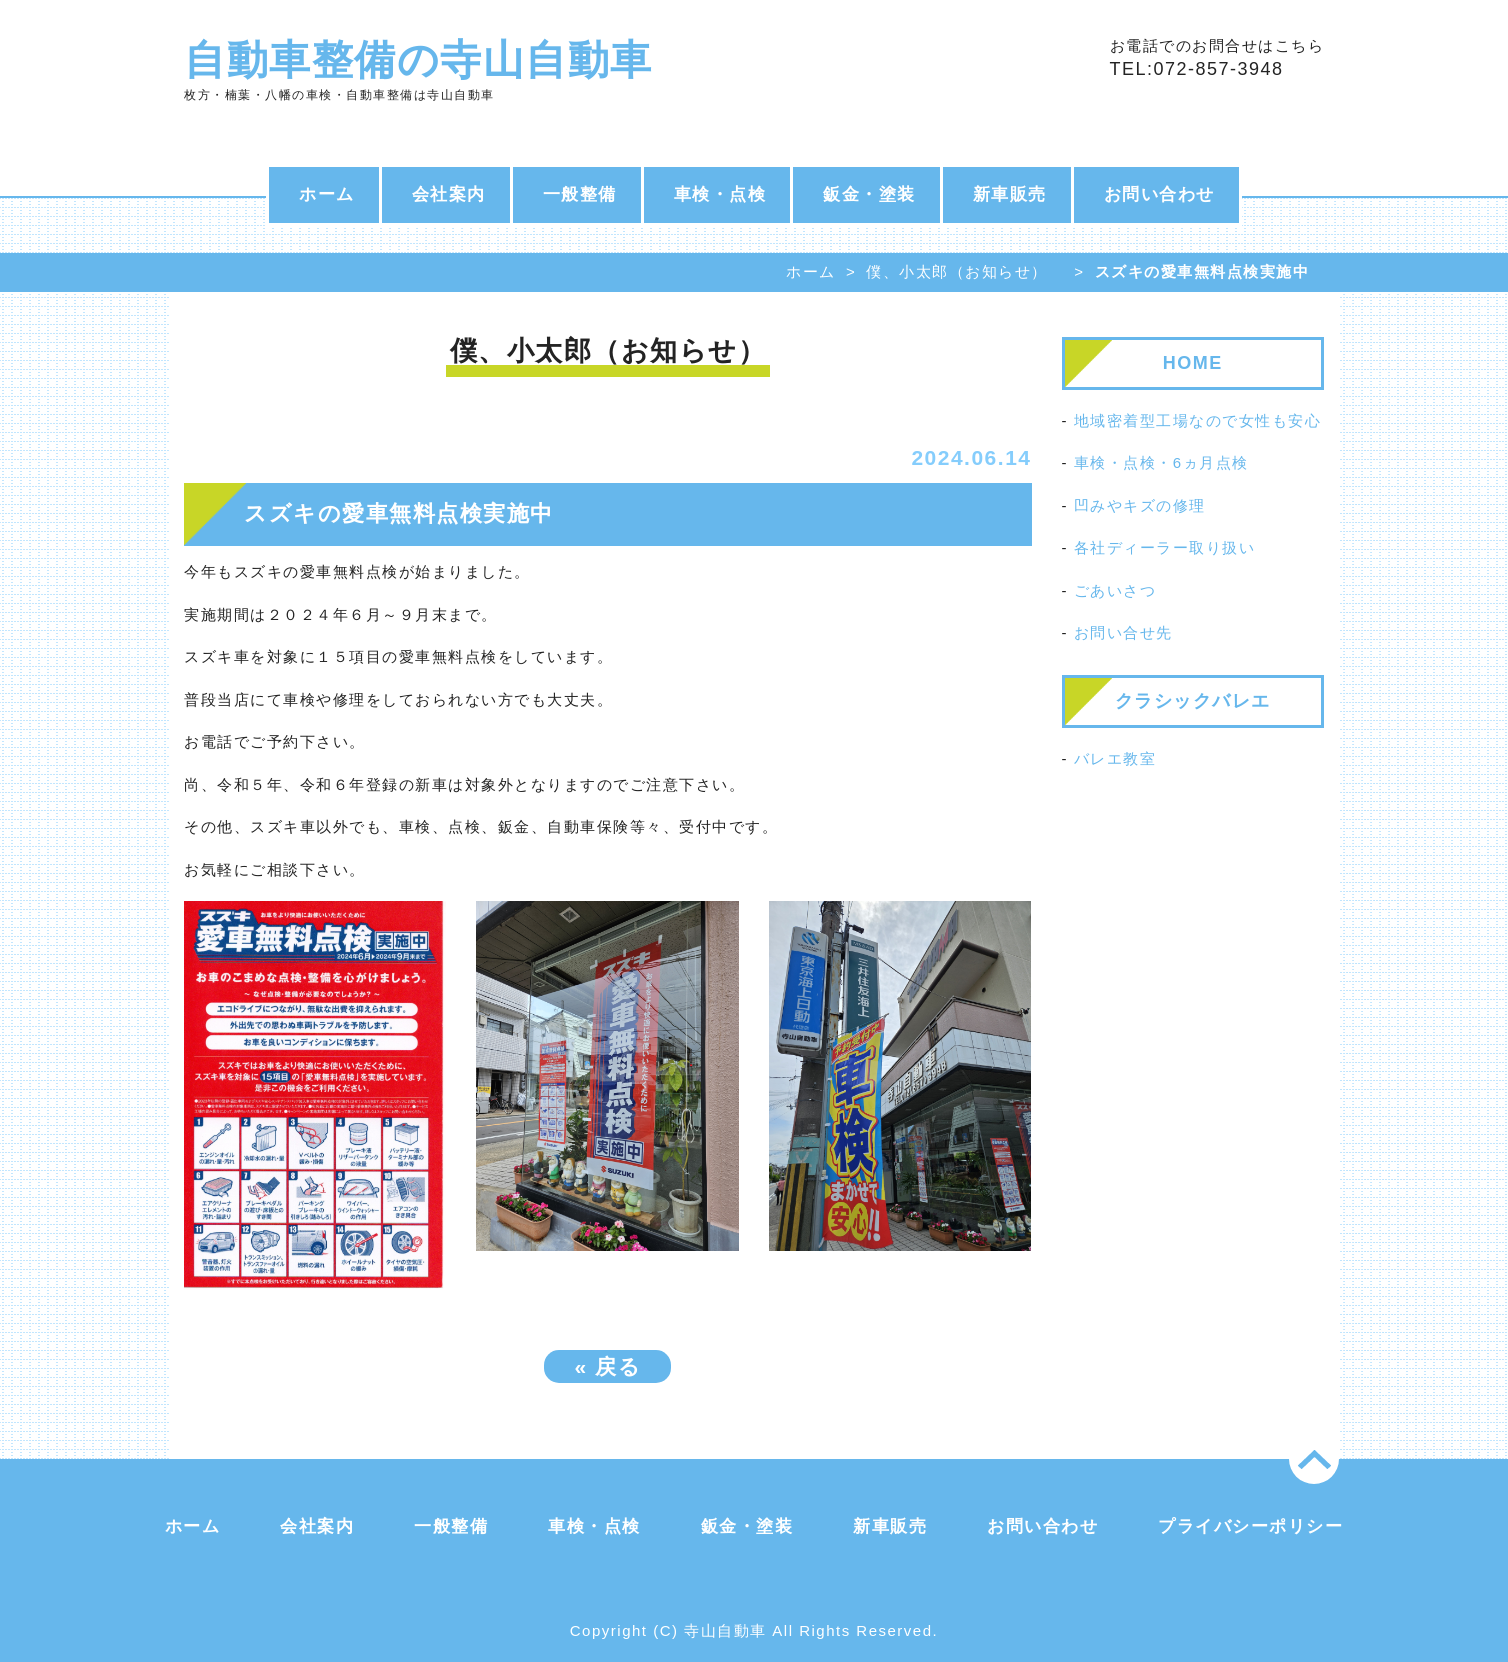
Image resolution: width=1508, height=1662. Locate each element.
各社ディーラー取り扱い (1165, 547)
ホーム (327, 194)
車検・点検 (720, 194)
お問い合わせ (1159, 194)
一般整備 (580, 194)
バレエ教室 (1115, 758)
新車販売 (1010, 194)
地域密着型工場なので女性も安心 (1198, 420)
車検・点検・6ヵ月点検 (1161, 462)
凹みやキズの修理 (1140, 505)
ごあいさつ (1115, 590)
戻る (607, 1366)
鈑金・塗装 (869, 194)
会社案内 (449, 194)
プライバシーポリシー (1250, 1526)
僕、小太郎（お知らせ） (957, 271)
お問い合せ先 (1123, 632)
